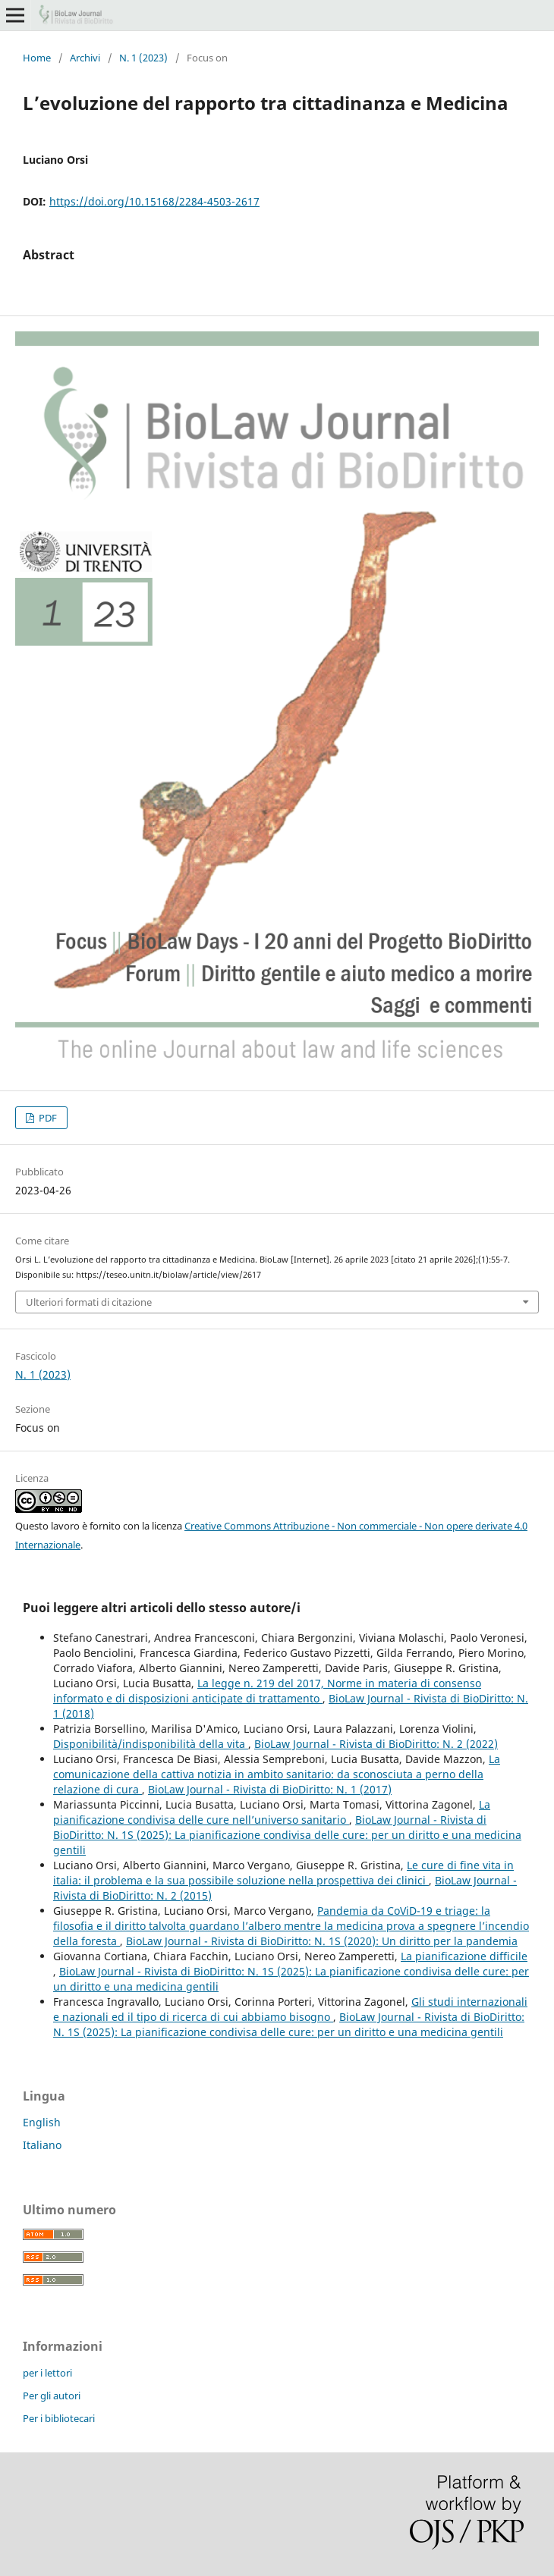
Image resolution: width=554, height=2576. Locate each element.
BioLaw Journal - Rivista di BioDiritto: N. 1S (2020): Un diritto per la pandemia (322, 1941)
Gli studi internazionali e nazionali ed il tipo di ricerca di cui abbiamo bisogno (290, 2009)
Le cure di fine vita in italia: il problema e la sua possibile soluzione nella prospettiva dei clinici (283, 1872)
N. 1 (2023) (143, 57)
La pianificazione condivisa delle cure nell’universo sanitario (271, 1812)
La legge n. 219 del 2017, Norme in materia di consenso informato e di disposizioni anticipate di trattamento (267, 1690)
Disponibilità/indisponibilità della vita (150, 1744)
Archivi (85, 57)
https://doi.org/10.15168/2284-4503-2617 (154, 201)
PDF (46, 1118)
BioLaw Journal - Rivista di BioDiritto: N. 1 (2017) (270, 1789)
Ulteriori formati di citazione (89, 1302)
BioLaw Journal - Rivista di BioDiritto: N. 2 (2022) (376, 1744)
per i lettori (47, 2373)
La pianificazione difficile (464, 1956)
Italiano (42, 2145)
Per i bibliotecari (59, 2418)
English (42, 2122)
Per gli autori (51, 2395)
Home (37, 57)
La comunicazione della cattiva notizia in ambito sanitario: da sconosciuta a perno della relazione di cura (276, 1774)
